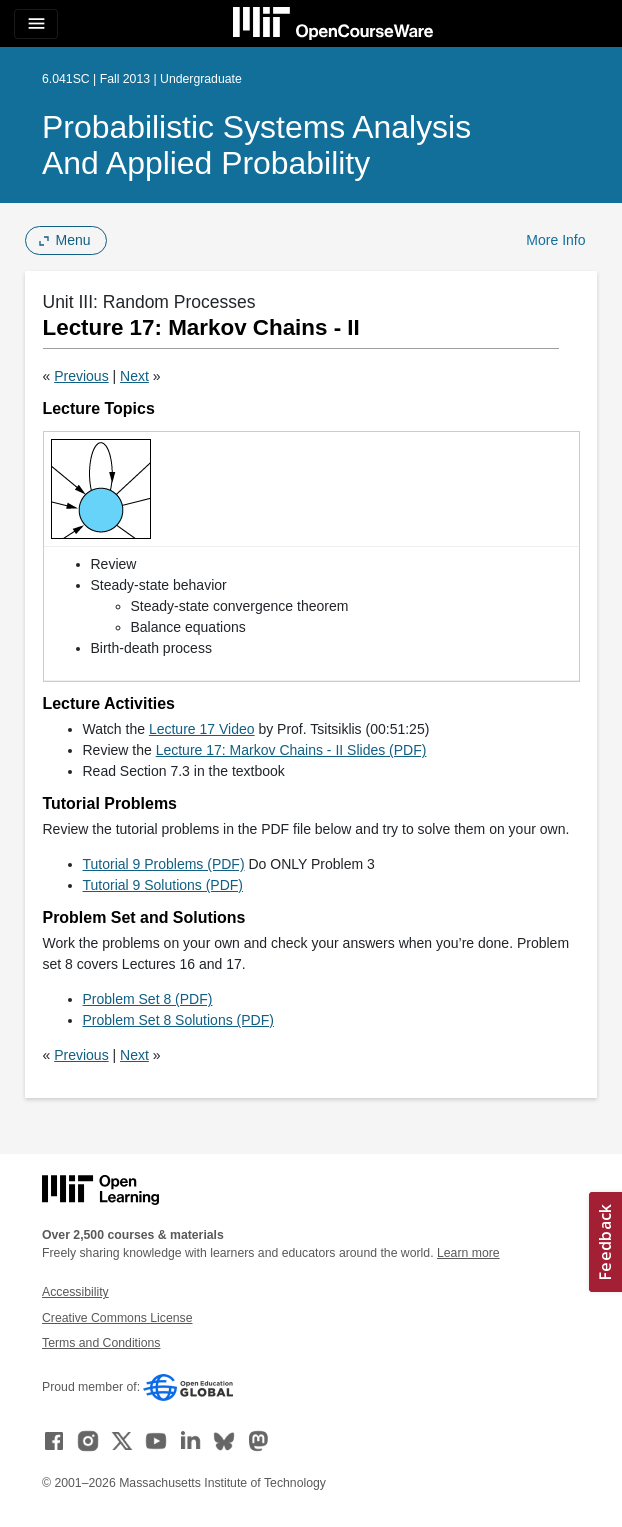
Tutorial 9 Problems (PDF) (164, 864)
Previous (81, 376)
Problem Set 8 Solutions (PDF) (178, 1020)
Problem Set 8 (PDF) (148, 999)
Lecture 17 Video (202, 729)
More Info (555, 240)
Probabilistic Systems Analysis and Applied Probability (256, 145)
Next (134, 376)
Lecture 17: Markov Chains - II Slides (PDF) (291, 750)
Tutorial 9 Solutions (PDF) (163, 885)
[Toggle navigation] (36, 24)
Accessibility (75, 1292)
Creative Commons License (117, 1318)
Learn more (468, 1253)
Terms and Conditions (101, 1343)
